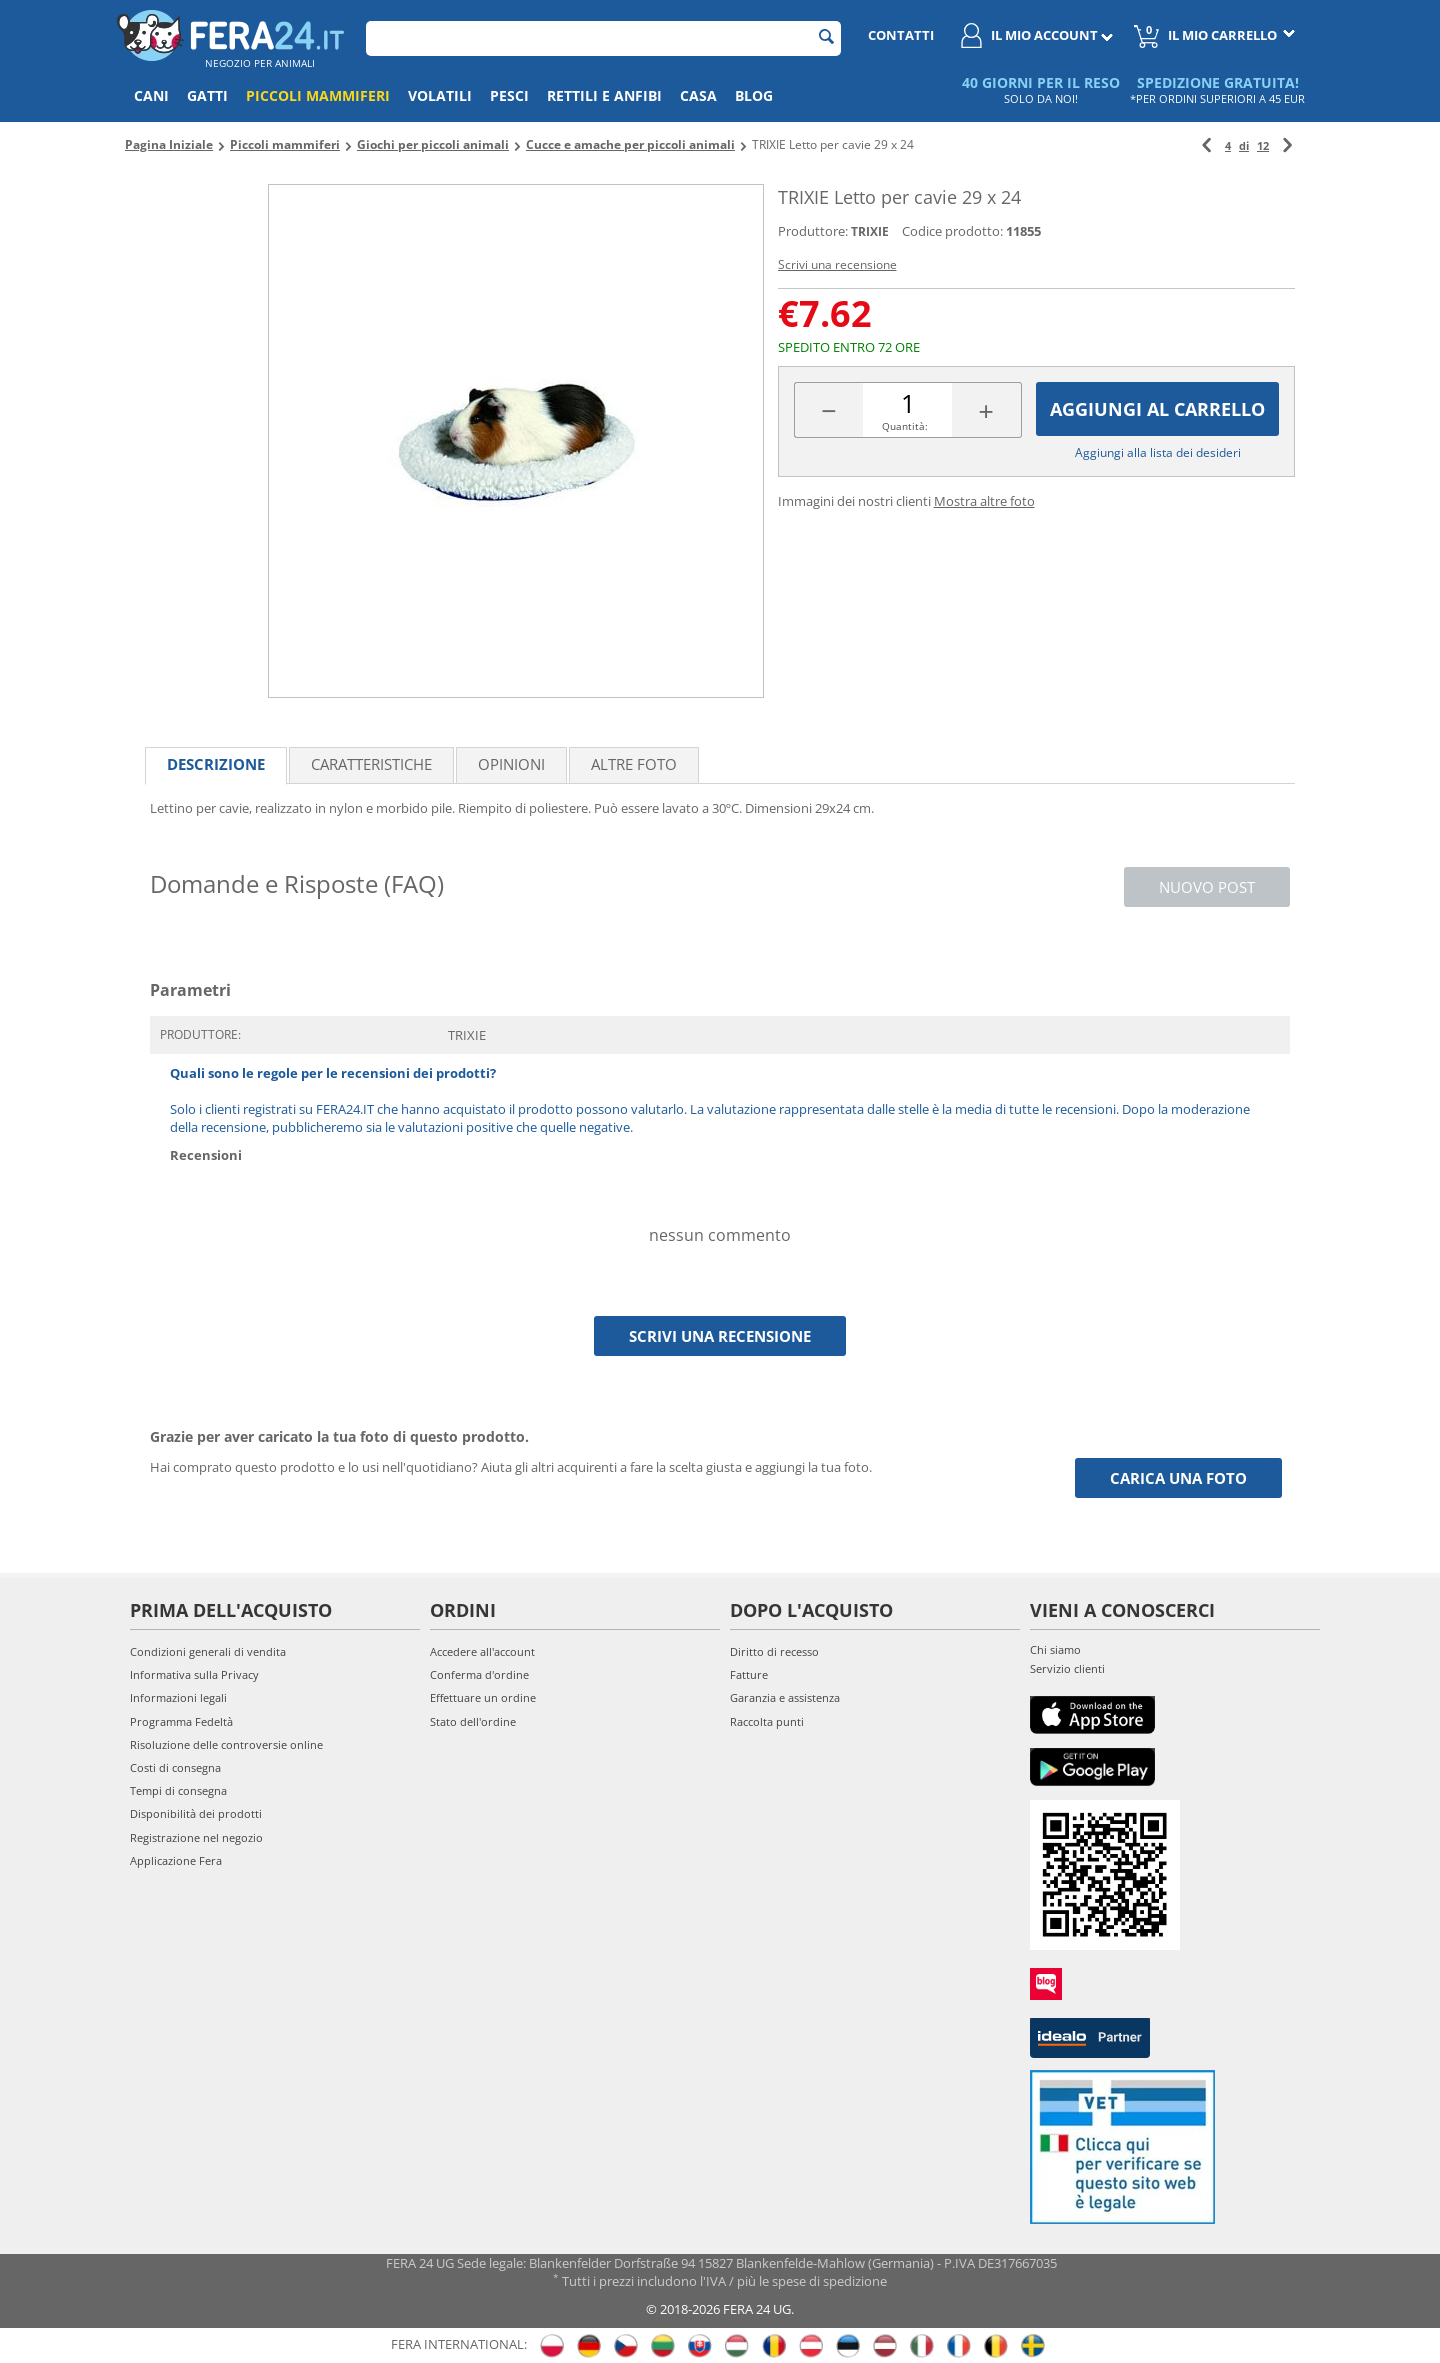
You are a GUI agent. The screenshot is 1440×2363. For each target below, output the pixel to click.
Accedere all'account (482, 1651)
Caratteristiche (371, 764)
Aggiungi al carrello (1157, 409)
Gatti (207, 95)
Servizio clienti (1067, 1668)
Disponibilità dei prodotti (196, 1813)
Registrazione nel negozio (196, 1837)
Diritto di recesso (774, 1651)
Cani (151, 95)
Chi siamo (1055, 1649)
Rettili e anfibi (604, 95)
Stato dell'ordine (473, 1721)
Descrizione (216, 764)
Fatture (749, 1674)
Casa (698, 95)
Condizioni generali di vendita (208, 1651)
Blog (754, 95)
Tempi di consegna (178, 1790)
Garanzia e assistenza (785, 1697)
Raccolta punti (767, 1721)
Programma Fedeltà (181, 1721)
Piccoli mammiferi (318, 95)
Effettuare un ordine (483, 1697)
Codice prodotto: (952, 231)
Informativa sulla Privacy (194, 1674)
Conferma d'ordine (479, 1674)
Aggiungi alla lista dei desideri (1158, 452)
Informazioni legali (178, 1697)
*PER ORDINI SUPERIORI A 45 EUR (1217, 98)
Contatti (901, 35)
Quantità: (905, 426)
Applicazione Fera (176, 1860)
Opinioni (511, 764)
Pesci (509, 95)
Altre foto (634, 764)
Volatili (440, 95)
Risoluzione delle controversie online (226, 1744)
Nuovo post (1207, 887)
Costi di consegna (175, 1767)
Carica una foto (1178, 1478)
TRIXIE (870, 231)
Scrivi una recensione (837, 264)
